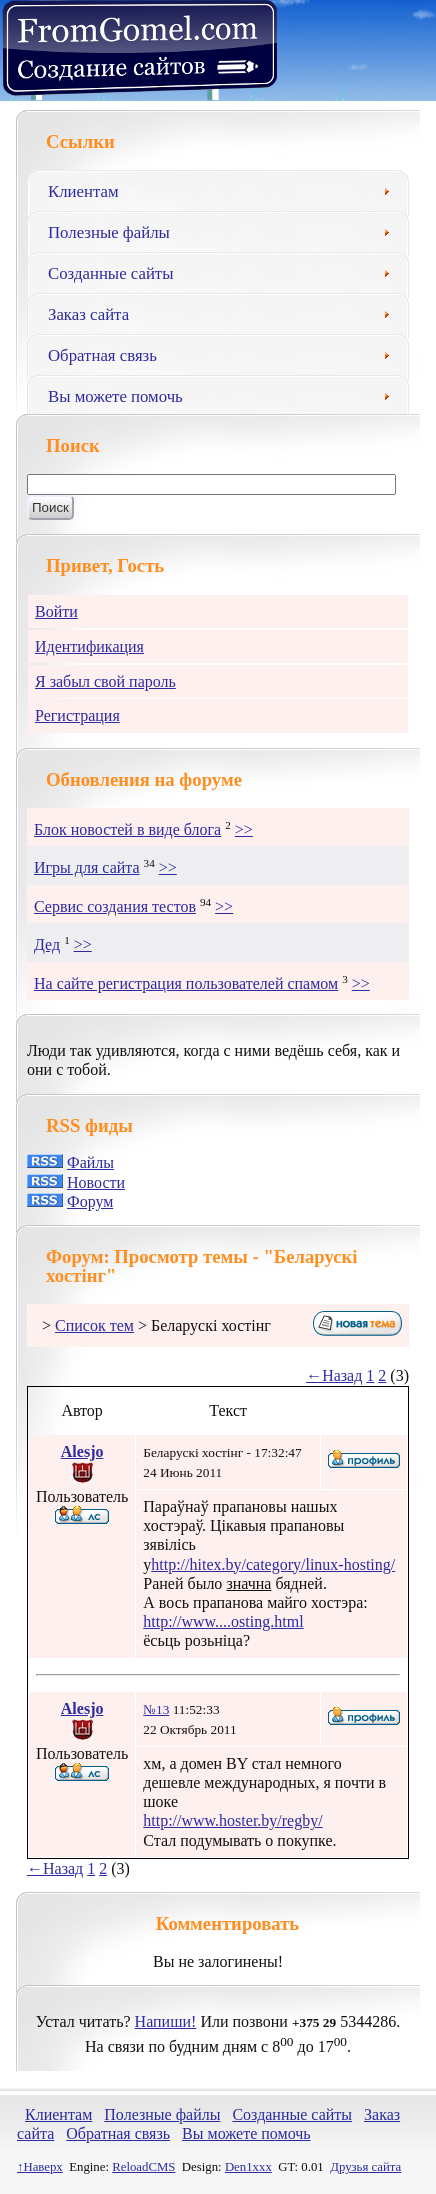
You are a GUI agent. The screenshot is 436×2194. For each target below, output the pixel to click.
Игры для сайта (87, 867)
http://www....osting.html (223, 1621)
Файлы (90, 1162)
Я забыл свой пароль (105, 681)
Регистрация (77, 715)
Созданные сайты (226, 271)
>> (244, 829)
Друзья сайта (365, 2167)
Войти (56, 611)
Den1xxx (248, 2167)
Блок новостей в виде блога (127, 829)
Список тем (94, 1325)
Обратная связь (226, 353)
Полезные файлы (226, 230)
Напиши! (166, 2021)
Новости (96, 1182)
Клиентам (226, 189)
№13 (156, 1709)
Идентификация (89, 646)
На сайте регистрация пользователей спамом (186, 983)
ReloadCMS (143, 2167)
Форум (90, 1201)
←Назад (334, 1375)
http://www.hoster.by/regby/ (232, 1820)
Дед (47, 944)
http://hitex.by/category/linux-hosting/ (273, 1564)
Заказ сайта (226, 312)
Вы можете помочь (226, 394)
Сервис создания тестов (115, 906)
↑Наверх (40, 2167)
